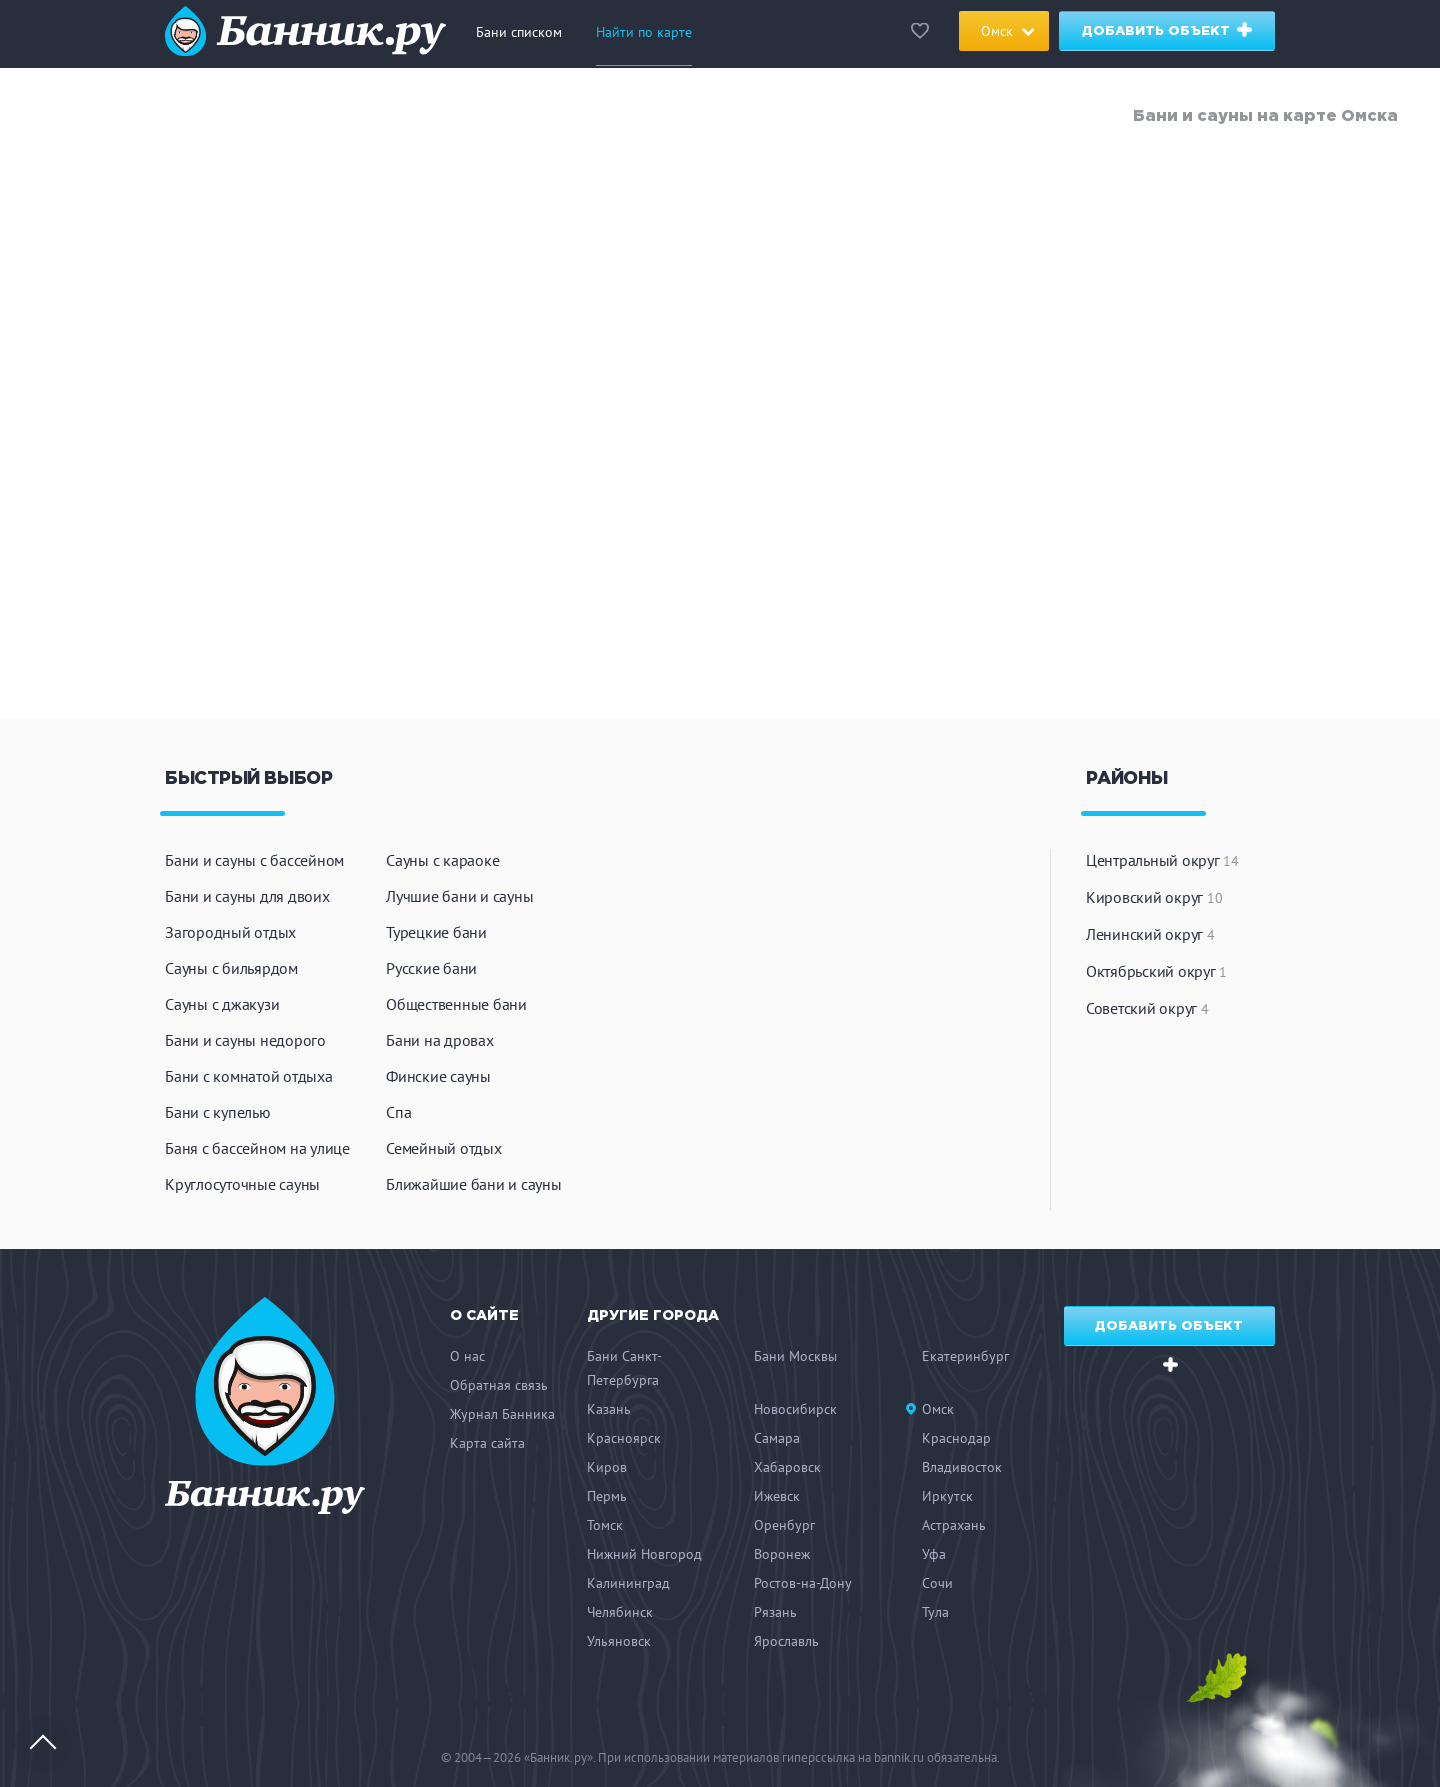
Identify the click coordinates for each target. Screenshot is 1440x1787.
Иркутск (947, 1496)
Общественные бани (456, 1004)
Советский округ (1147, 1008)
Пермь (607, 1496)
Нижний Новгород (644, 1554)
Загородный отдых (230, 932)
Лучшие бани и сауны (459, 896)
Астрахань (954, 1525)
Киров (607, 1467)
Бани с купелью (218, 1112)
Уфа (934, 1554)
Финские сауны (438, 1076)
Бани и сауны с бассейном (254, 860)
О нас (467, 1356)
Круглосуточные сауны (242, 1184)
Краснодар (956, 1438)
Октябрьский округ (1156, 971)
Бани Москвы (795, 1356)
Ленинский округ (1150, 934)
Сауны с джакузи (222, 1004)
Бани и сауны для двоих (247, 896)
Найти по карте (644, 32)
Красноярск (624, 1438)
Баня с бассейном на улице (257, 1148)
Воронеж (782, 1554)
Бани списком (519, 32)
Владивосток (962, 1467)
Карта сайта (487, 1443)
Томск (605, 1525)
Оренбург (784, 1525)
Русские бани (431, 968)
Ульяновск (619, 1641)
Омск (938, 1409)
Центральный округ (1162, 860)
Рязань (775, 1612)
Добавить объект (1168, 29)
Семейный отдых (444, 1148)
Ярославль (786, 1641)
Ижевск (777, 1496)
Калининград (628, 1583)
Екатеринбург (965, 1356)
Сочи (937, 1583)
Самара (777, 1438)
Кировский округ (1154, 897)
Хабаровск (787, 1467)
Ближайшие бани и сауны (474, 1184)
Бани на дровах (440, 1040)
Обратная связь (499, 1385)
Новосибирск (795, 1409)
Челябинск (620, 1612)
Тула (935, 1612)
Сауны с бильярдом (231, 968)
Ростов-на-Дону (803, 1583)
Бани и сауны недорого (245, 1040)
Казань (609, 1409)
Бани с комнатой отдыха (249, 1076)
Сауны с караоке (442, 860)
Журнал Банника (502, 1414)
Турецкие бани (436, 932)
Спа (398, 1112)
